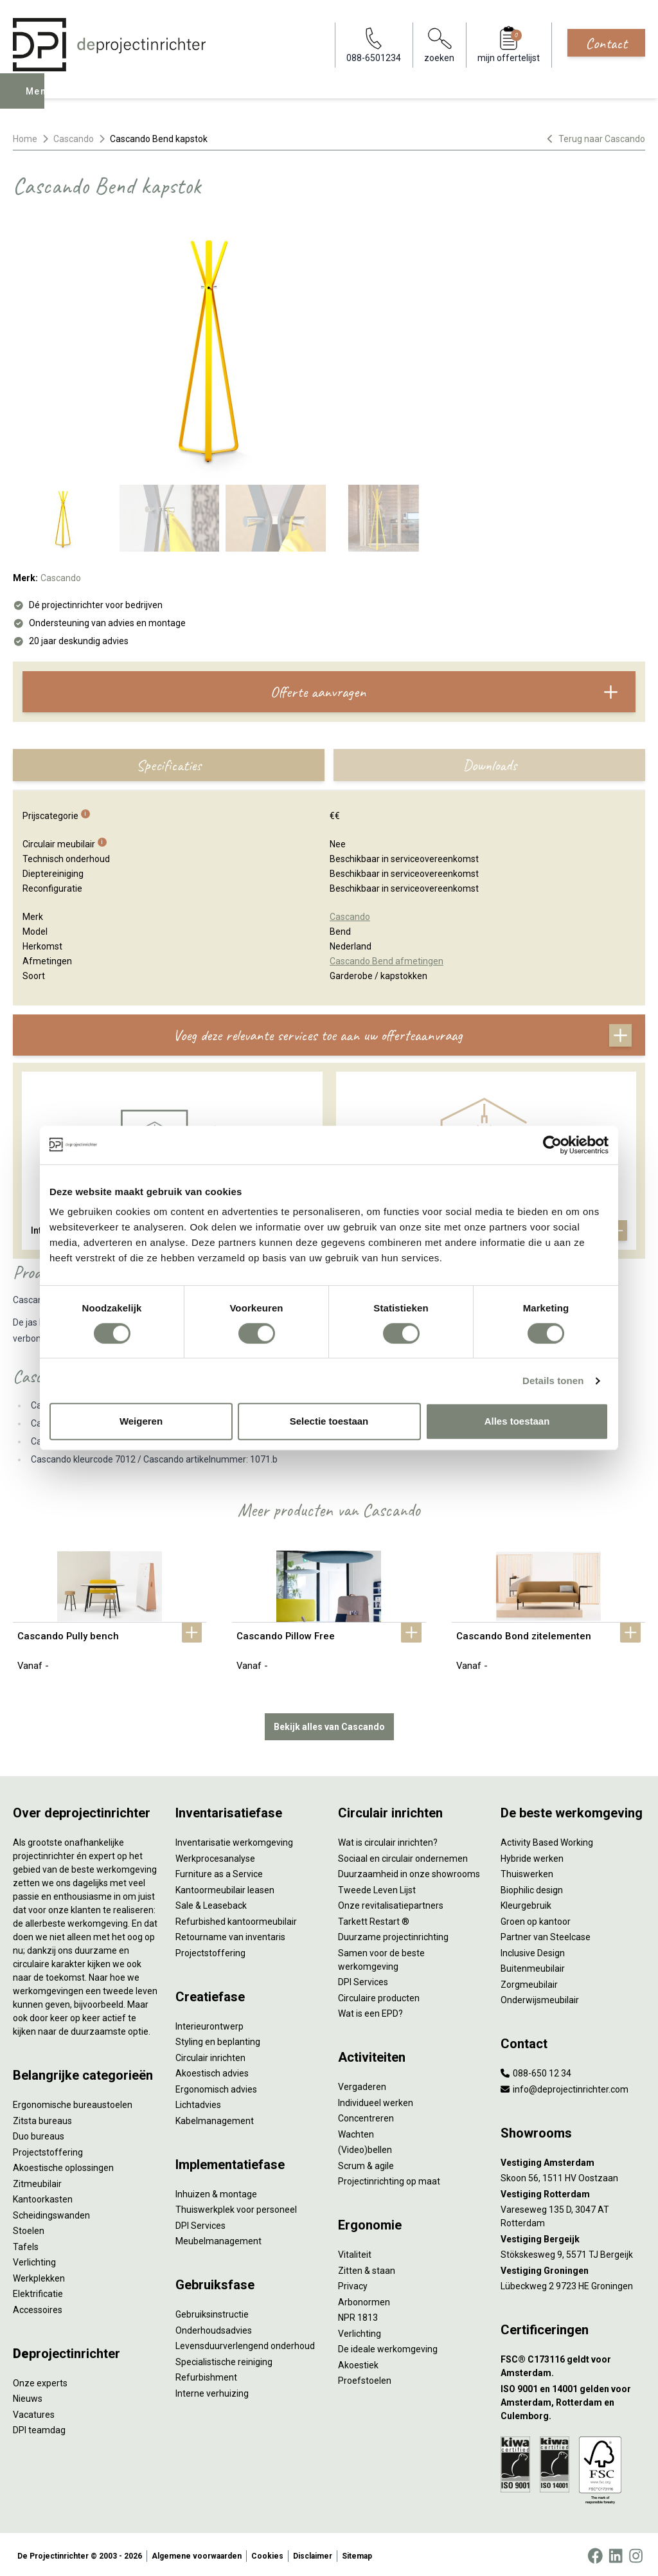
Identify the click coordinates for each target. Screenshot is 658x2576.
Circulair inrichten (210, 2054)
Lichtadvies (198, 2102)
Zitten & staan (366, 2267)
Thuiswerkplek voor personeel (236, 2207)
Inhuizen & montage (216, 2191)
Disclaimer (312, 2552)
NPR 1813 (358, 2315)
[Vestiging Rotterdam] (573, 2191)
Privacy (353, 2283)
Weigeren (141, 1421)
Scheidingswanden (51, 2212)
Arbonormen (364, 2299)
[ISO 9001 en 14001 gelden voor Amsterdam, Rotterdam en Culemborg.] (573, 2399)
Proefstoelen (364, 2378)
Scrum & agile (366, 2162)
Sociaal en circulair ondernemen (403, 1855)
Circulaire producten (379, 1995)
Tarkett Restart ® (373, 1918)
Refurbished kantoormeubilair (236, 1918)
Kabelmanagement (214, 2117)
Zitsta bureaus (42, 2117)
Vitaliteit (354, 2252)
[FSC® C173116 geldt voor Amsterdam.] (573, 2363)
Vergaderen (362, 2084)
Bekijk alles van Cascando (329, 1723)
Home (25, 139)
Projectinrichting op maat (389, 2179)
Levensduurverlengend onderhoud (245, 2343)
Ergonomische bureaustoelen (72, 2102)
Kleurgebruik (526, 1903)
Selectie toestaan (329, 1421)
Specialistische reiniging (223, 2359)
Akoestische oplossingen (63, 2165)
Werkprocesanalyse (215, 1855)
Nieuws (27, 2396)
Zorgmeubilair (529, 1981)
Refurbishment (206, 2375)
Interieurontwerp (209, 2023)
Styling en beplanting (217, 2039)
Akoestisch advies (212, 2071)
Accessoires (37, 2306)
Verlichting (34, 2260)
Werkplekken (39, 2275)
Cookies (267, 2552)
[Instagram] (636, 2552)
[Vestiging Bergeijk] (573, 2236)
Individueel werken (375, 2099)
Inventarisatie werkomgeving (234, 1840)
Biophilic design (532, 1887)
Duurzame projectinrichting (393, 1934)
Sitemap (357, 2552)
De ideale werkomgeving (388, 2346)
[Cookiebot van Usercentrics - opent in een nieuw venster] (552, 1145)
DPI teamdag (39, 2427)
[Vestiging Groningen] (573, 2267)
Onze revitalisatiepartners (390, 1903)
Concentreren (366, 2116)
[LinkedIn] (616, 2552)
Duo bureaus (38, 2134)
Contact (606, 43)
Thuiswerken (527, 1871)
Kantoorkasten (43, 2197)
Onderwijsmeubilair (540, 1997)
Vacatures (34, 2411)
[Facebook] (595, 2552)
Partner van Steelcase (546, 1934)
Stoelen (28, 2228)
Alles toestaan (517, 1421)
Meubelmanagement (218, 2238)
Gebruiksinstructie (212, 2312)
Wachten (356, 2131)
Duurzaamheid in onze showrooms (409, 1871)
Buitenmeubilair (533, 1966)
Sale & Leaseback (211, 1903)
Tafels (26, 2243)
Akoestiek (358, 2362)
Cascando (73, 139)
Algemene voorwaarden (197, 2552)
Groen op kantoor (536, 1918)
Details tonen (552, 1380)
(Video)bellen (365, 2147)
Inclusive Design (533, 1950)
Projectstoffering (48, 2149)
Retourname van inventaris (230, 1934)
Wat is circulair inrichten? (388, 1840)
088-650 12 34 (536, 2071)
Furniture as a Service (219, 1871)
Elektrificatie (38, 2291)
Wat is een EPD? (370, 2011)
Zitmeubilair (37, 2180)
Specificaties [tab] (168, 765)
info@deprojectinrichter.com (564, 2086)
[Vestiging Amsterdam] (573, 2159)
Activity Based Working (547, 1840)
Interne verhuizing (212, 2390)
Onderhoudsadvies (213, 2327)
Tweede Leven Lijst (377, 1887)
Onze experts (40, 2380)
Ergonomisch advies (216, 2086)
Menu (40, 100)
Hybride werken (532, 1855)
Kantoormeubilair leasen (224, 1887)
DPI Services (200, 2222)
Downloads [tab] (490, 765)
